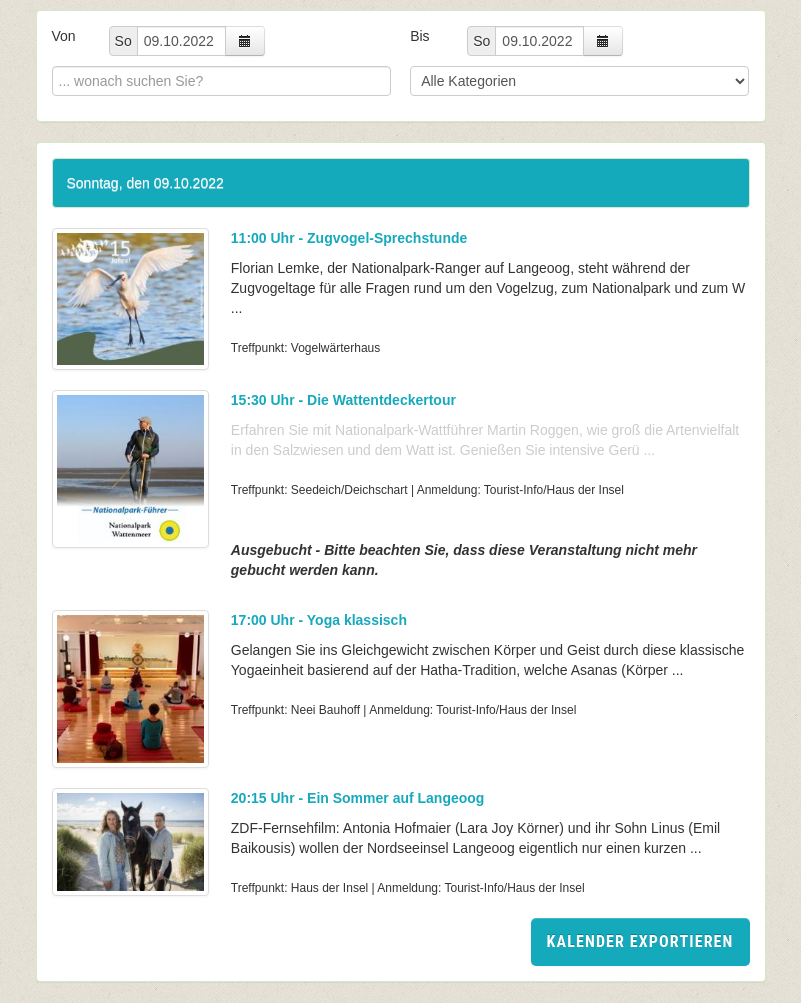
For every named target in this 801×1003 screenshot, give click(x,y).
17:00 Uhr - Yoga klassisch (319, 620)
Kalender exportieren (640, 941)
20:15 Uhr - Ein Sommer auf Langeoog (358, 798)
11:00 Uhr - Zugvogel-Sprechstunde (349, 238)
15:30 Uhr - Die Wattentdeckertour (343, 400)
